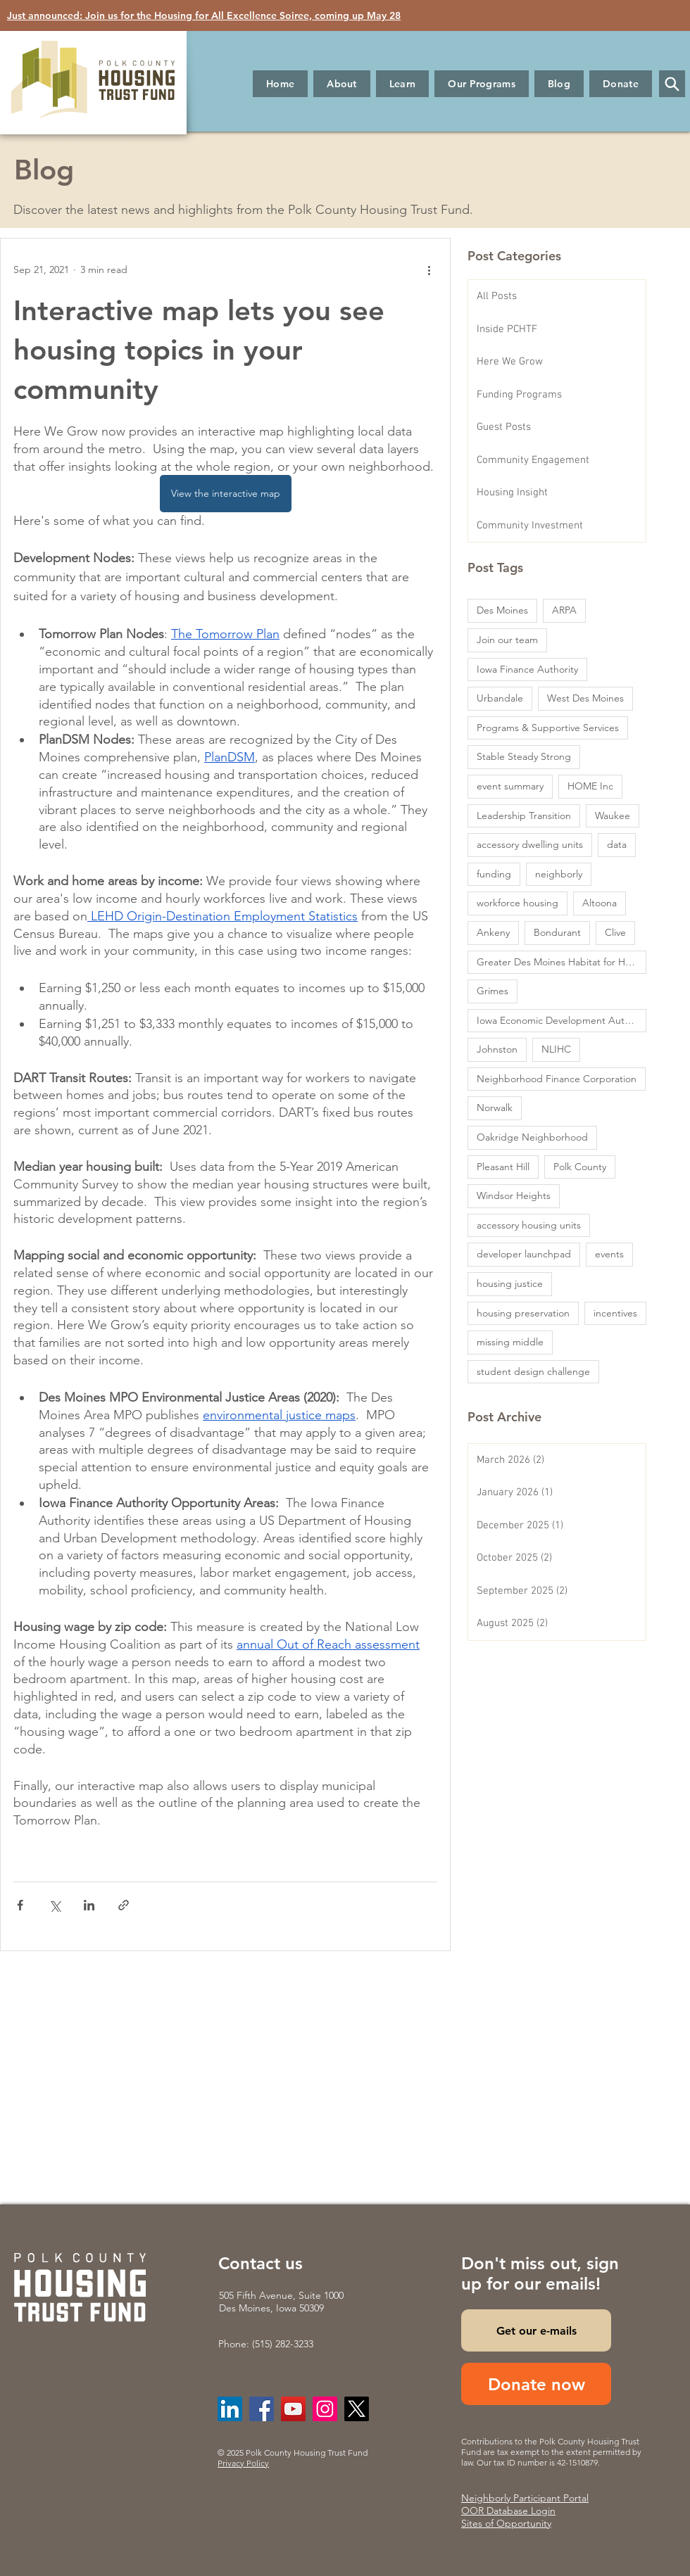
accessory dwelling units (530, 844)
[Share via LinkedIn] (89, 1905)
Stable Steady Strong (524, 756)
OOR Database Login (508, 2510)
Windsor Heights (514, 1195)
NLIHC (556, 1049)
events (609, 1254)
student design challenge (533, 1371)
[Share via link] (123, 1905)
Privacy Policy (243, 2463)
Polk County (579, 1166)
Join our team (507, 639)
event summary (510, 786)
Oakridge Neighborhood (532, 1137)
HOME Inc (590, 786)
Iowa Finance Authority (527, 669)
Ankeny (493, 932)
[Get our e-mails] (536, 2330)
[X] (356, 2409)
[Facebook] (261, 2409)
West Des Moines (585, 698)
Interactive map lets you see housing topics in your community (198, 349)
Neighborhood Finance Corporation (556, 1078)
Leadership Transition (524, 815)
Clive (615, 932)
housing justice (510, 1283)
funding (494, 874)
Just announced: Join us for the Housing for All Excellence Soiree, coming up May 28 (204, 15)
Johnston (497, 1049)
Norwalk (495, 1107)
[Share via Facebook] (20, 1905)
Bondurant (557, 932)
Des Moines (502, 610)
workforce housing (517, 902)
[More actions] (428, 269)
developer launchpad (524, 1254)
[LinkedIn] (230, 2409)
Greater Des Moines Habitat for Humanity (561, 962)
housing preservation (523, 1313)
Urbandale (500, 698)
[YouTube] (293, 2409)
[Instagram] (325, 2409)
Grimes (492, 990)
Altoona (599, 902)
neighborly (558, 874)
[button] (341, 83)
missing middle (510, 1341)
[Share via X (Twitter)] (54, 1905)
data (617, 844)
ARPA (564, 610)
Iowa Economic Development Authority (561, 1020)
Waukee (612, 815)
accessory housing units (529, 1225)
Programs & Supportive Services (548, 727)
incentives (615, 1313)
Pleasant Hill (503, 1166)
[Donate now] (536, 2384)
